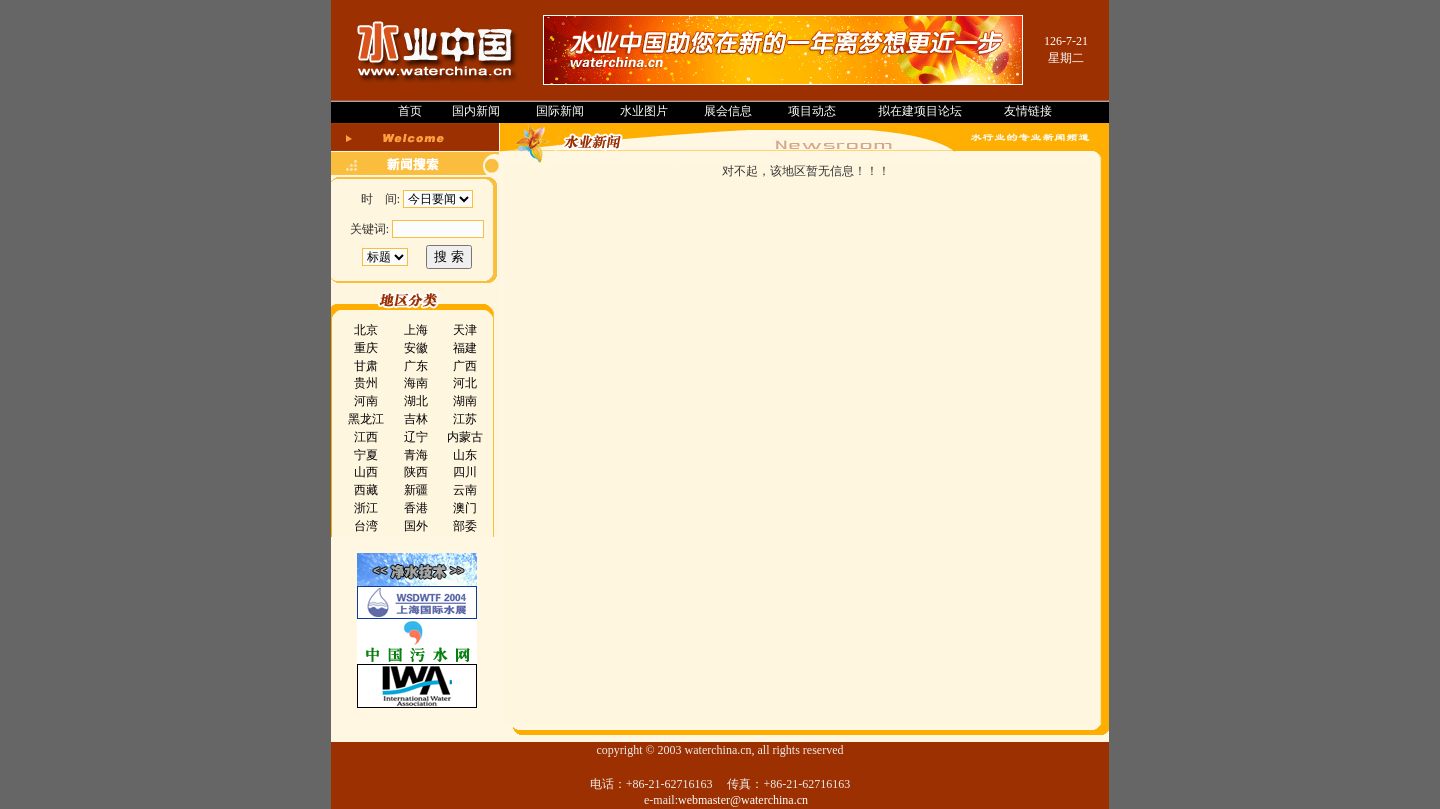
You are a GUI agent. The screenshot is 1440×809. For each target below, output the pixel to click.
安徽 (416, 348)
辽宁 (416, 437)
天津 (465, 330)
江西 (366, 437)
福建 (465, 348)
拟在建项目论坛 (920, 111)
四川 (465, 472)
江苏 (465, 419)
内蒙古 (465, 437)
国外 (416, 526)
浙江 (366, 508)
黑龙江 (366, 419)
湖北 (416, 401)
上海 (416, 330)
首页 (410, 111)
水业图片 (644, 111)
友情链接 (1028, 111)
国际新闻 (560, 111)
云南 (465, 490)
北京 (366, 330)
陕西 (416, 472)
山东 (465, 455)
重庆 (366, 348)
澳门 (465, 508)
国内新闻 (476, 111)
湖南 (465, 401)
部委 (465, 526)
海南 (416, 383)
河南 (366, 401)
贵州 (366, 383)
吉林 (416, 419)
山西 (366, 472)
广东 (416, 366)
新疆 (416, 490)
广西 (465, 366)
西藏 (366, 490)
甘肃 (366, 366)
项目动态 (812, 111)
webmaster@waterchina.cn (743, 800)
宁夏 (366, 455)
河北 (465, 383)
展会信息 (728, 111)
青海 (416, 455)
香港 (416, 508)
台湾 (366, 526)
